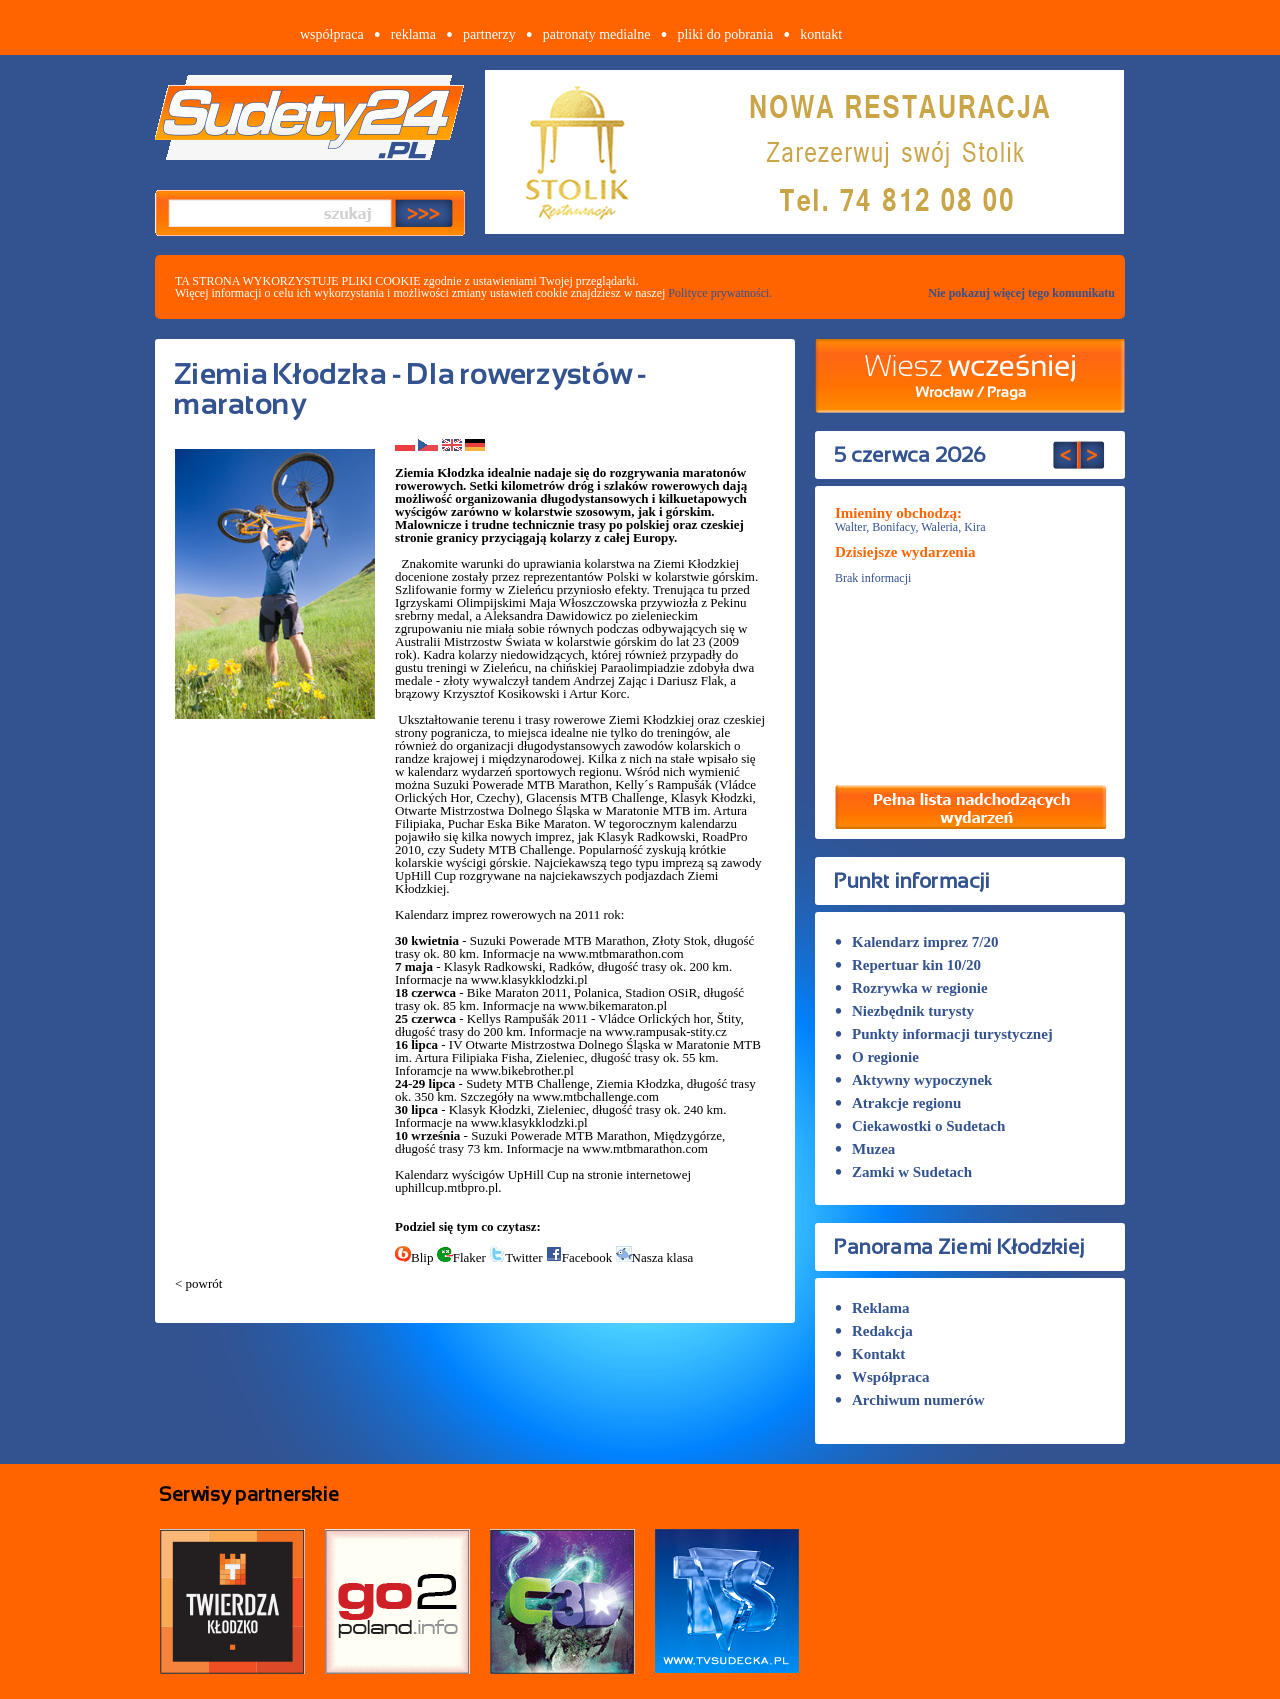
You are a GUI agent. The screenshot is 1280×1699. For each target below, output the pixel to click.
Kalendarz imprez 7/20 (916, 942)
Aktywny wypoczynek (913, 1080)
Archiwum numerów (910, 1400)
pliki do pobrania (725, 34)
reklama (413, 34)
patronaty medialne (597, 34)
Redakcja (874, 1331)
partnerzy (489, 34)
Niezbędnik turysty (904, 1011)
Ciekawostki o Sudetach (920, 1126)
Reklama (872, 1308)
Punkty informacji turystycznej (944, 1034)
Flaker (461, 1257)
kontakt (821, 34)
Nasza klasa (655, 1257)
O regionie (877, 1057)
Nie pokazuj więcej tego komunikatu (1021, 293)
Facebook (579, 1257)
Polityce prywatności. (720, 293)
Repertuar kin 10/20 (908, 965)
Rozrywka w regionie (911, 988)
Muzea (865, 1149)
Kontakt (870, 1354)
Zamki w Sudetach (903, 1172)
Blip (414, 1257)
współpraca (332, 34)
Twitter (515, 1257)
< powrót (198, 1283)
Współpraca (882, 1377)
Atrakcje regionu (898, 1103)
